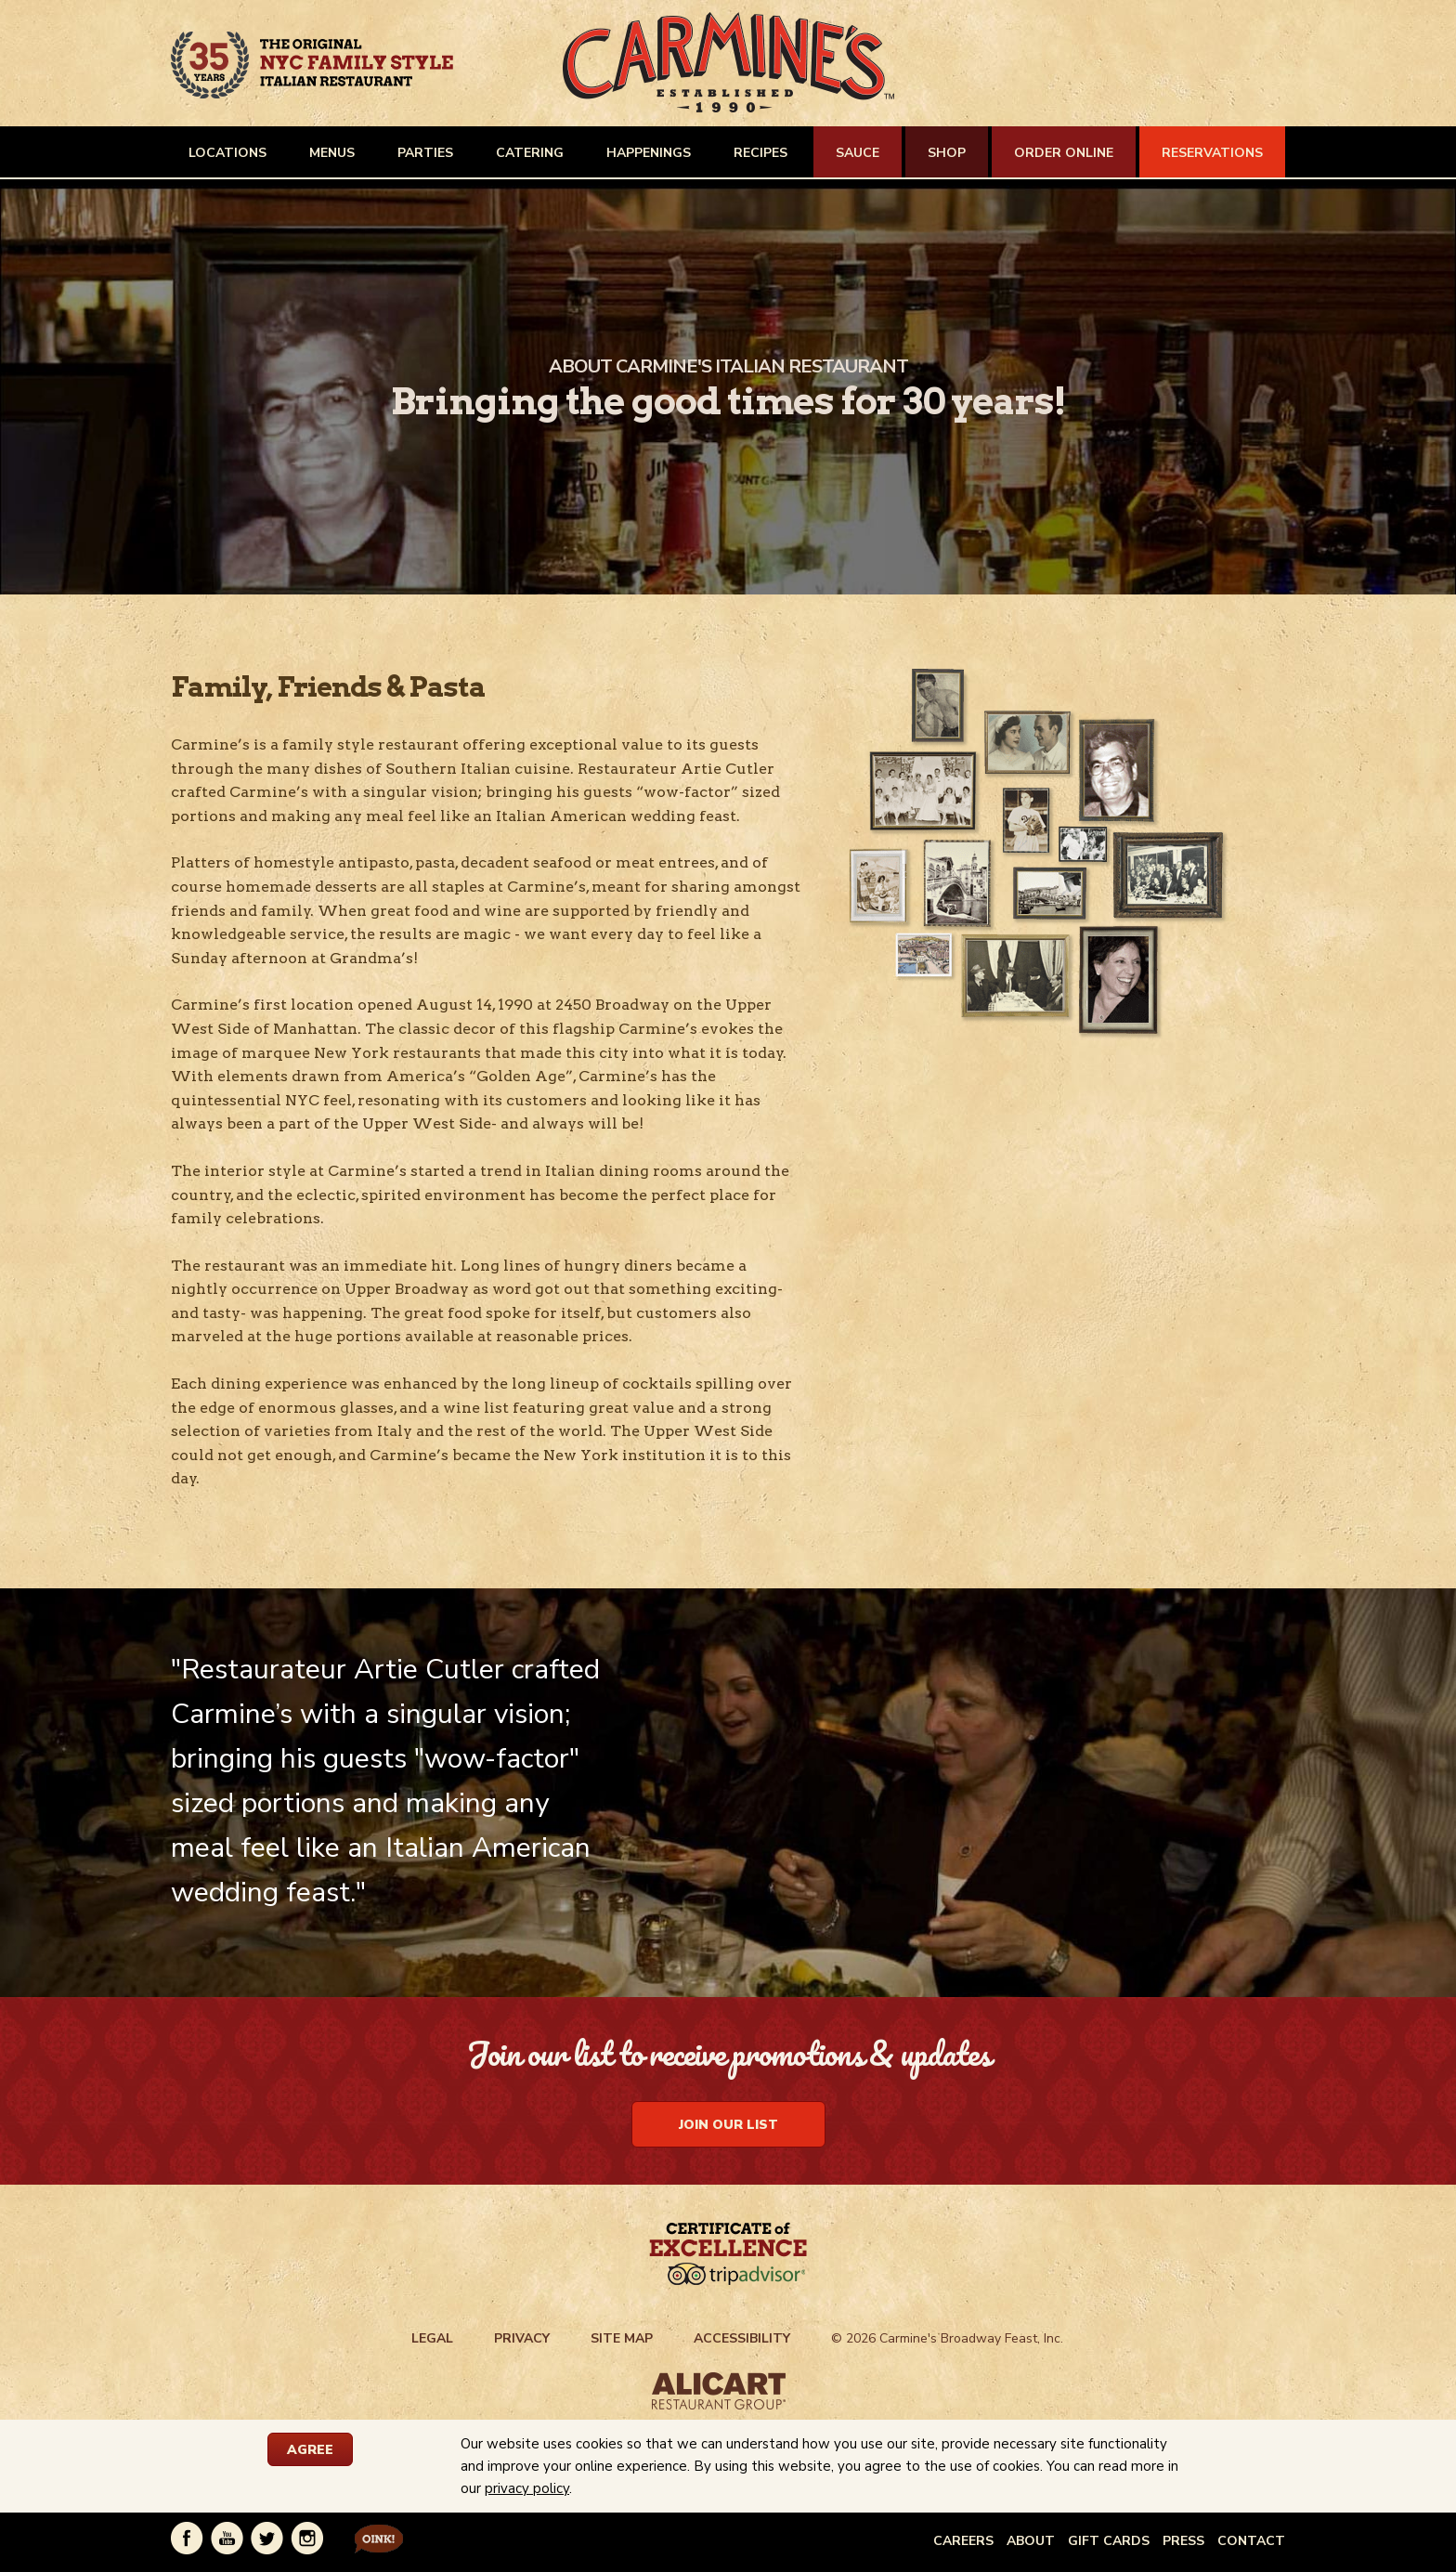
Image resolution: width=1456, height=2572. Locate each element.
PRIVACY (522, 2338)
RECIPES (760, 153)
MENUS (332, 153)
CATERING (530, 153)
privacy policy (527, 2488)
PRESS (1183, 2541)
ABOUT (1031, 2541)
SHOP (947, 153)
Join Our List (728, 2125)
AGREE (310, 2450)
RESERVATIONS (1212, 153)
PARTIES (425, 153)
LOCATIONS (227, 153)
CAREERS (963, 2541)
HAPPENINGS (648, 153)
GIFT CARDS (1109, 2541)
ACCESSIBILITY (742, 2338)
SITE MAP (622, 2338)
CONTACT (1251, 2541)
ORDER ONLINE (1063, 153)
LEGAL (432, 2338)
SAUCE (857, 153)
